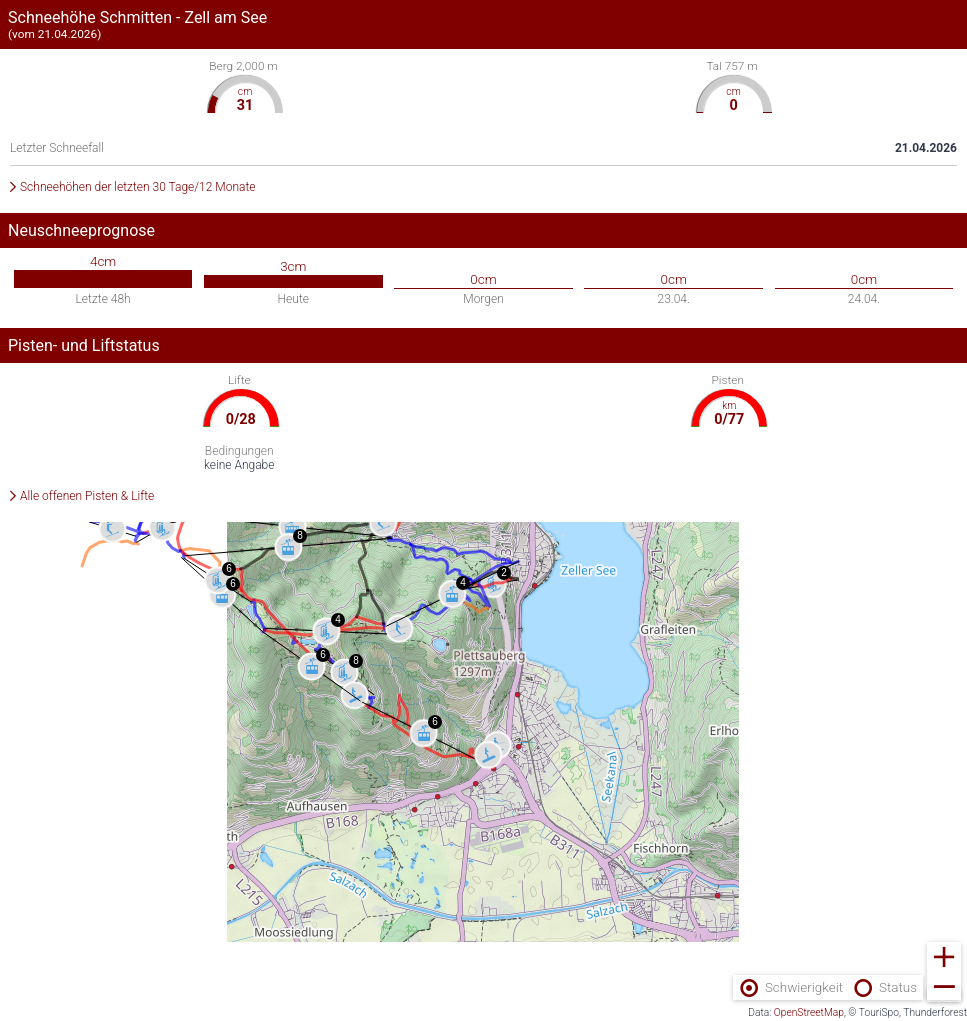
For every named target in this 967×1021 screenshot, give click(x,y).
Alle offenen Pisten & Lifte (87, 496)
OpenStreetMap (809, 1012)
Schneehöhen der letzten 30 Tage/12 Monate (138, 187)
